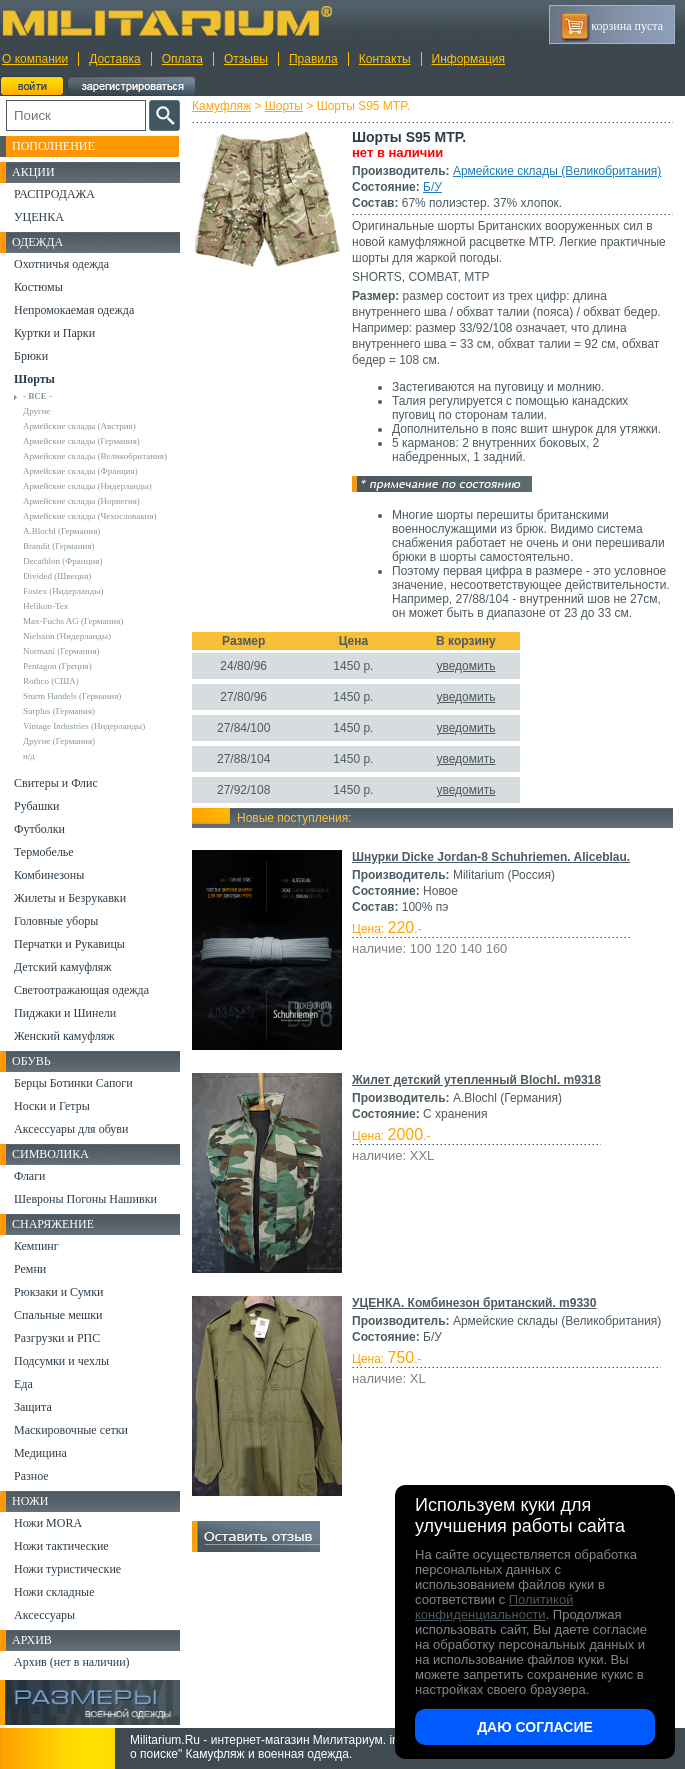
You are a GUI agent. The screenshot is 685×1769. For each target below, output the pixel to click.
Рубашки (36, 806)
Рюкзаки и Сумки (58, 1292)
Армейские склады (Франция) (80, 471)
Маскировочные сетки (71, 1430)
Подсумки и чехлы (61, 1361)
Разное (31, 1476)
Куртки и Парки (54, 333)
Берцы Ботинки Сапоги (73, 1083)
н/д (29, 756)
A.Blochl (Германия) (61, 531)
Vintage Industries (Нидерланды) (84, 726)
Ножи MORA (48, 1523)
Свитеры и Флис (56, 783)
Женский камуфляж (64, 1036)
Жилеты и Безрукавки (70, 898)
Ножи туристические (67, 1569)
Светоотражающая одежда (81, 990)
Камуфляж (221, 106)
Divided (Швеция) (57, 576)
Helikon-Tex (45, 606)
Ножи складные (54, 1592)
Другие (37, 411)
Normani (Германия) (61, 651)
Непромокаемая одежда (74, 310)
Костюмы (38, 287)
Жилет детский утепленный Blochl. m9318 (476, 1080)
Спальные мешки (58, 1315)
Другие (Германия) (59, 741)
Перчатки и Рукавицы (69, 944)
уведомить (465, 666)
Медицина (40, 1453)
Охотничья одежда (61, 264)
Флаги (30, 1176)
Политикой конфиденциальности (494, 1607)
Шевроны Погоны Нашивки (85, 1199)
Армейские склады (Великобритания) (557, 171)
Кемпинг (36, 1246)
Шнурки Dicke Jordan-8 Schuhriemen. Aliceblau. (491, 857)
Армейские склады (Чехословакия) (90, 516)
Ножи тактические (61, 1546)
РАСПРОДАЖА (54, 194)
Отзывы (246, 59)
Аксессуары (44, 1615)
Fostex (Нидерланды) (63, 591)
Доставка (115, 59)
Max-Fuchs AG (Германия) (73, 621)
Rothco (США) (51, 681)
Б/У (432, 187)
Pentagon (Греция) (57, 666)
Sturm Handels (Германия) (72, 696)
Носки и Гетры (52, 1106)
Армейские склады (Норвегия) (81, 501)
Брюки (31, 356)
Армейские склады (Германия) (81, 441)
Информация (468, 59)
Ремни (30, 1269)
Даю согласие (535, 1727)
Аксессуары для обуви (71, 1129)
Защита (33, 1407)
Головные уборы (56, 921)
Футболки (39, 829)
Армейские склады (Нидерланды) (87, 486)
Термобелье (44, 852)
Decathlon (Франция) (62, 561)
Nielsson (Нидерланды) (67, 636)
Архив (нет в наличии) (72, 1662)
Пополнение (53, 146)
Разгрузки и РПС (57, 1338)
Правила (313, 59)
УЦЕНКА (39, 217)
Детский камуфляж (63, 967)
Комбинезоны (49, 875)
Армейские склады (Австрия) (79, 426)
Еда (23, 1384)
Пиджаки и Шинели (65, 1013)
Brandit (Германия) (59, 546)
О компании (35, 59)
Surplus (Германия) (59, 711)
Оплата (182, 59)
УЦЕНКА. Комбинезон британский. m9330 (474, 1303)
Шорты (284, 106)
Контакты (385, 59)
